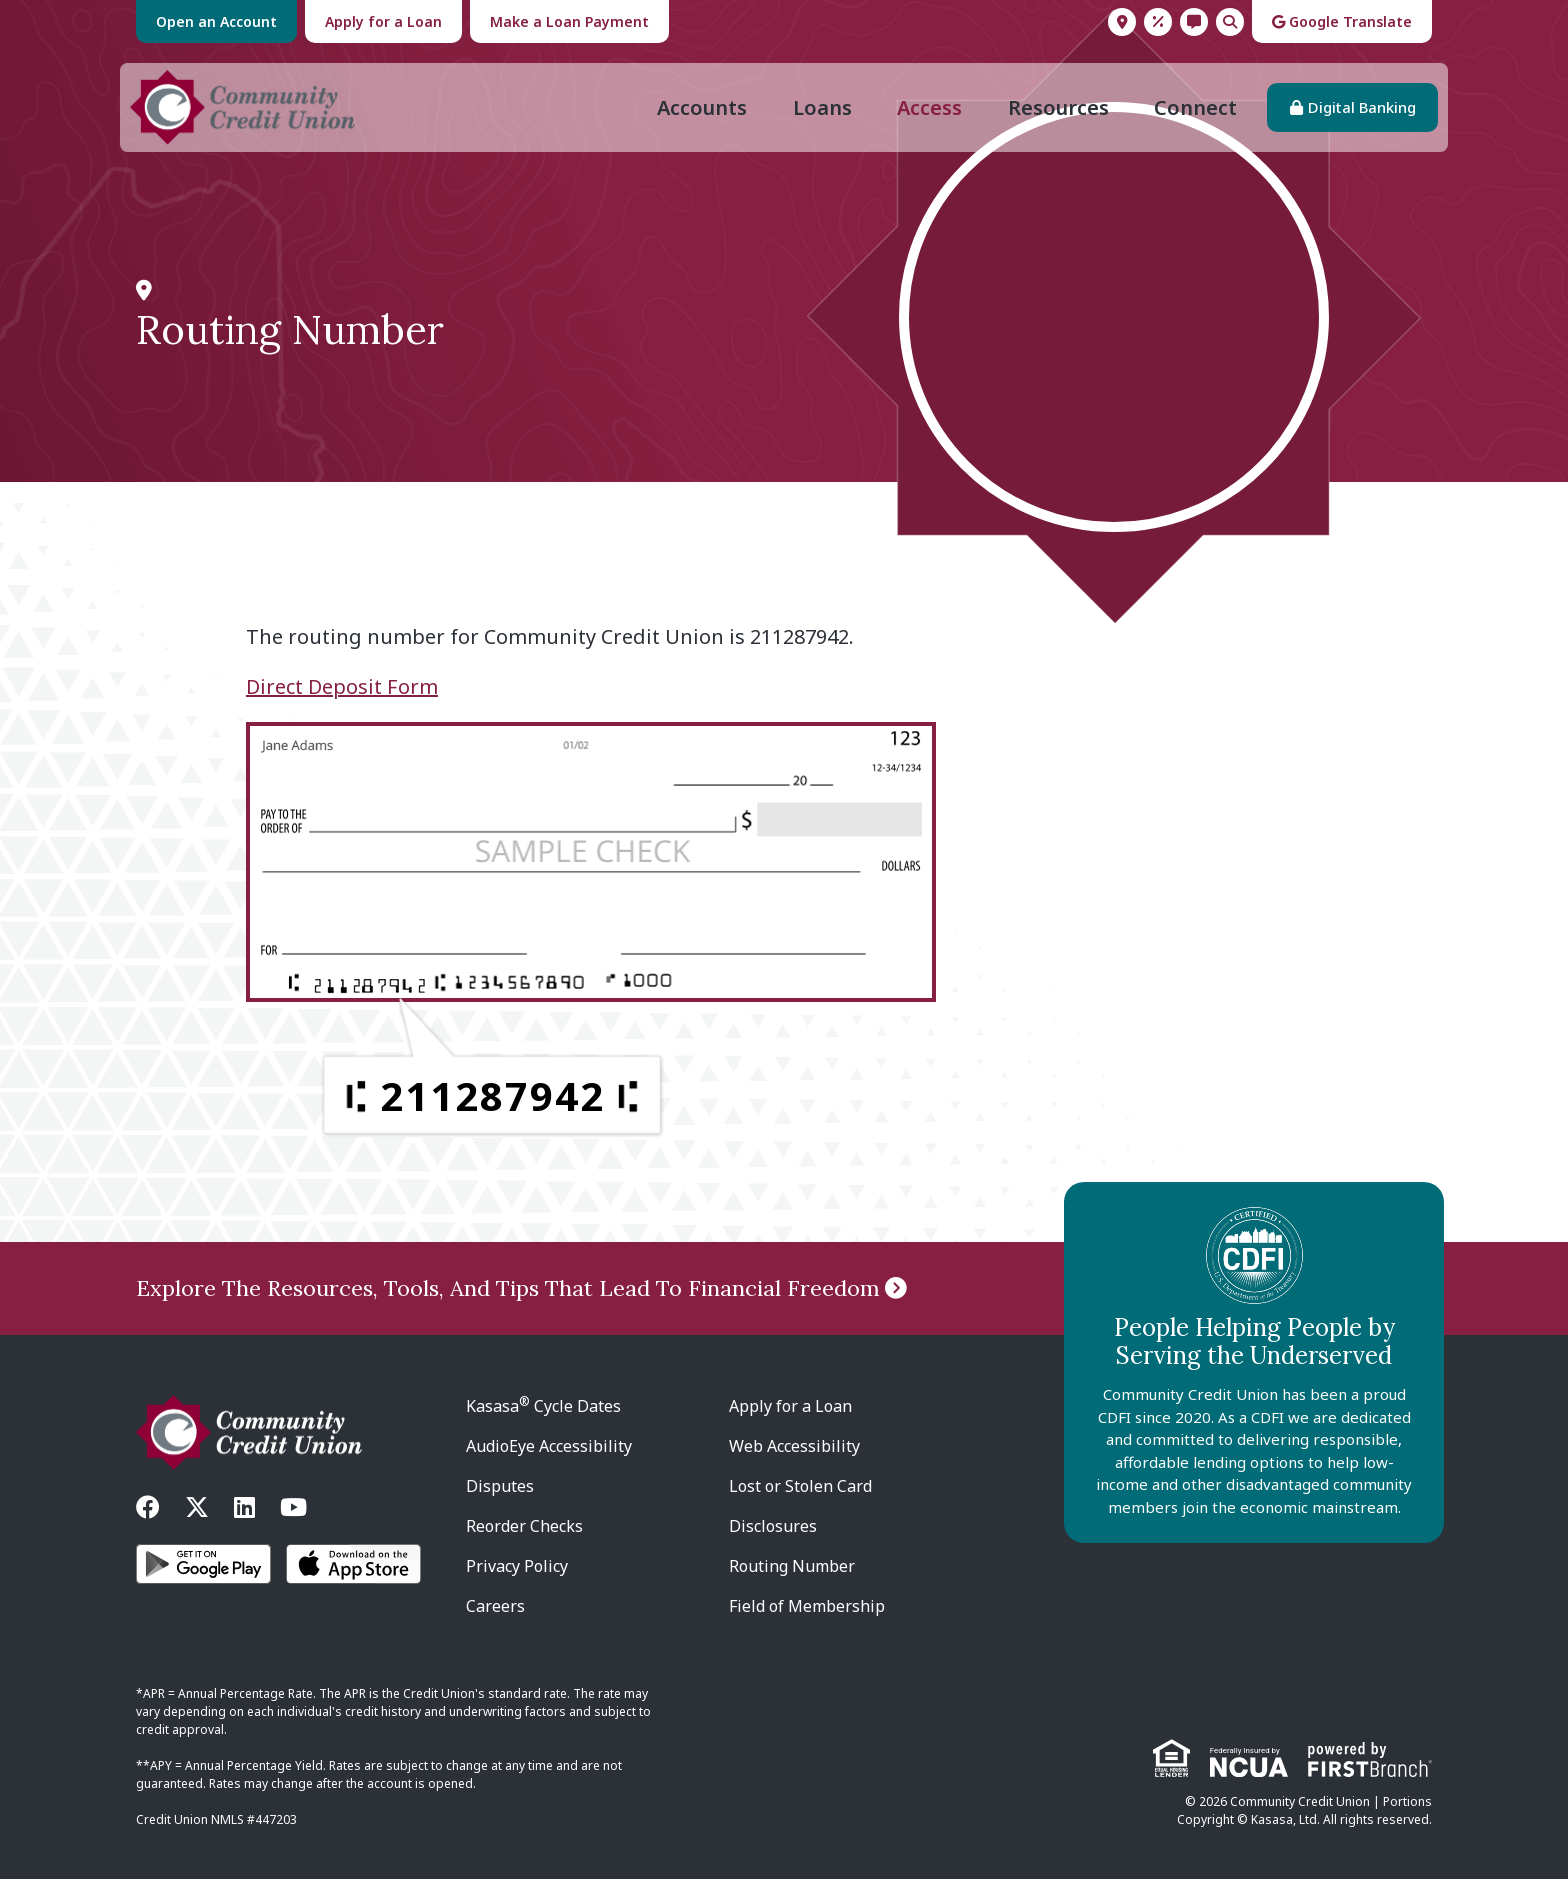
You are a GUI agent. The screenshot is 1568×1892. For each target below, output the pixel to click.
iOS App (353, 1577)
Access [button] (923, 113)
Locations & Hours (1122, 22)
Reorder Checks (524, 1539)
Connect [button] (1189, 113)
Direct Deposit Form (342, 699)
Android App (203, 1577)
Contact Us (1194, 22)
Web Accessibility (794, 1459)
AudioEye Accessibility (549, 1459)
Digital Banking (1356, 114)
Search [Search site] (1230, 22)
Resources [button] (1052, 113)
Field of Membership (807, 1619)
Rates (1158, 22)
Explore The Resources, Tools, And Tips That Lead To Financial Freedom (508, 1301)
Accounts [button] (696, 113)
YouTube (293, 1520)
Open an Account (216, 21)
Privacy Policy (517, 1579)
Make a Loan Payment (569, 21)
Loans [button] (816, 113)
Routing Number (792, 1579)
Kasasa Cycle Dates (543, 1419)
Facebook (148, 1520)
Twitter (197, 1520)
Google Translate (1342, 21)
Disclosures (773, 1539)
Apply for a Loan (383, 21)
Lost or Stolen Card (800, 1499)
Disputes (500, 1499)
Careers (495, 1619)
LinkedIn (244, 1520)
